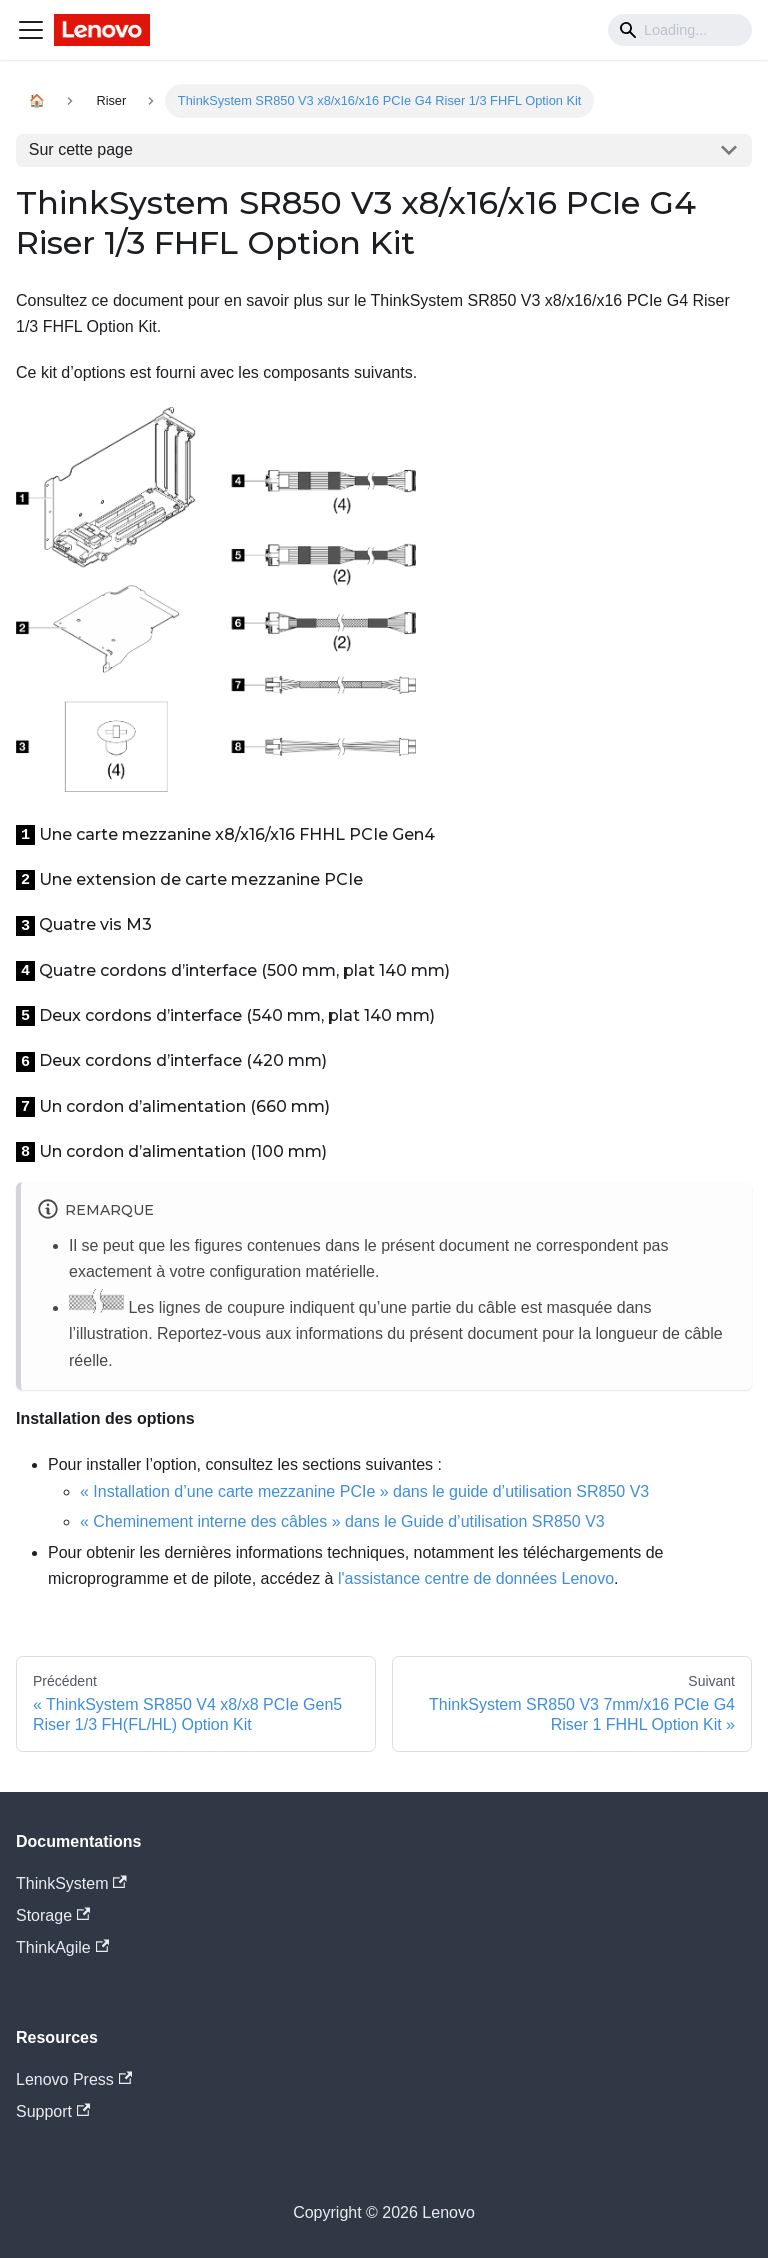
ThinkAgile (62, 1947)
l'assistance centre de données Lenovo (476, 1578)
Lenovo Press (74, 2079)
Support (53, 2111)
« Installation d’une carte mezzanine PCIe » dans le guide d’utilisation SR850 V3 (364, 1491)
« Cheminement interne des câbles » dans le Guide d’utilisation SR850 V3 (342, 1521)
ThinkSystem (71, 1883)
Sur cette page (81, 149)
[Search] (680, 30)
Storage (53, 1915)
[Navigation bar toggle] (31, 30)
